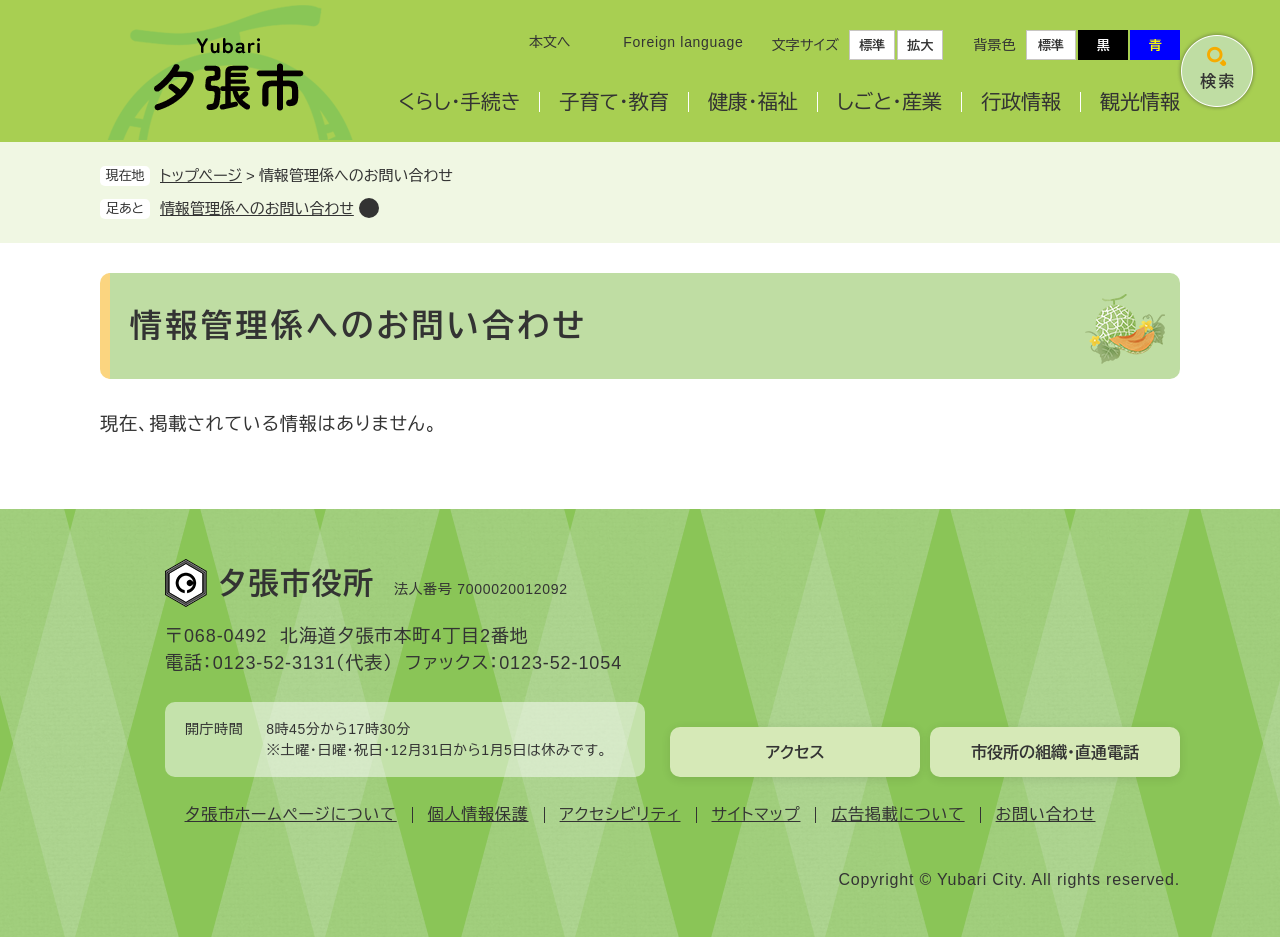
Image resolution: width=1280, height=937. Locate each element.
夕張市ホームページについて (291, 814)
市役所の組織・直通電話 (1055, 752)
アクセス (794, 752)
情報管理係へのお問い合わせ (257, 208)
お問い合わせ (1046, 814)
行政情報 (1021, 102)
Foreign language (683, 42)
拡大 (920, 45)
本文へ (550, 42)
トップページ (201, 175)
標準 (872, 45)
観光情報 (1140, 102)
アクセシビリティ (620, 814)
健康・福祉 (753, 102)
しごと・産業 (889, 102)
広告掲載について (897, 814)
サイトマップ (756, 814)
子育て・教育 (613, 102)
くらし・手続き (459, 102)
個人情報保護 (478, 814)
